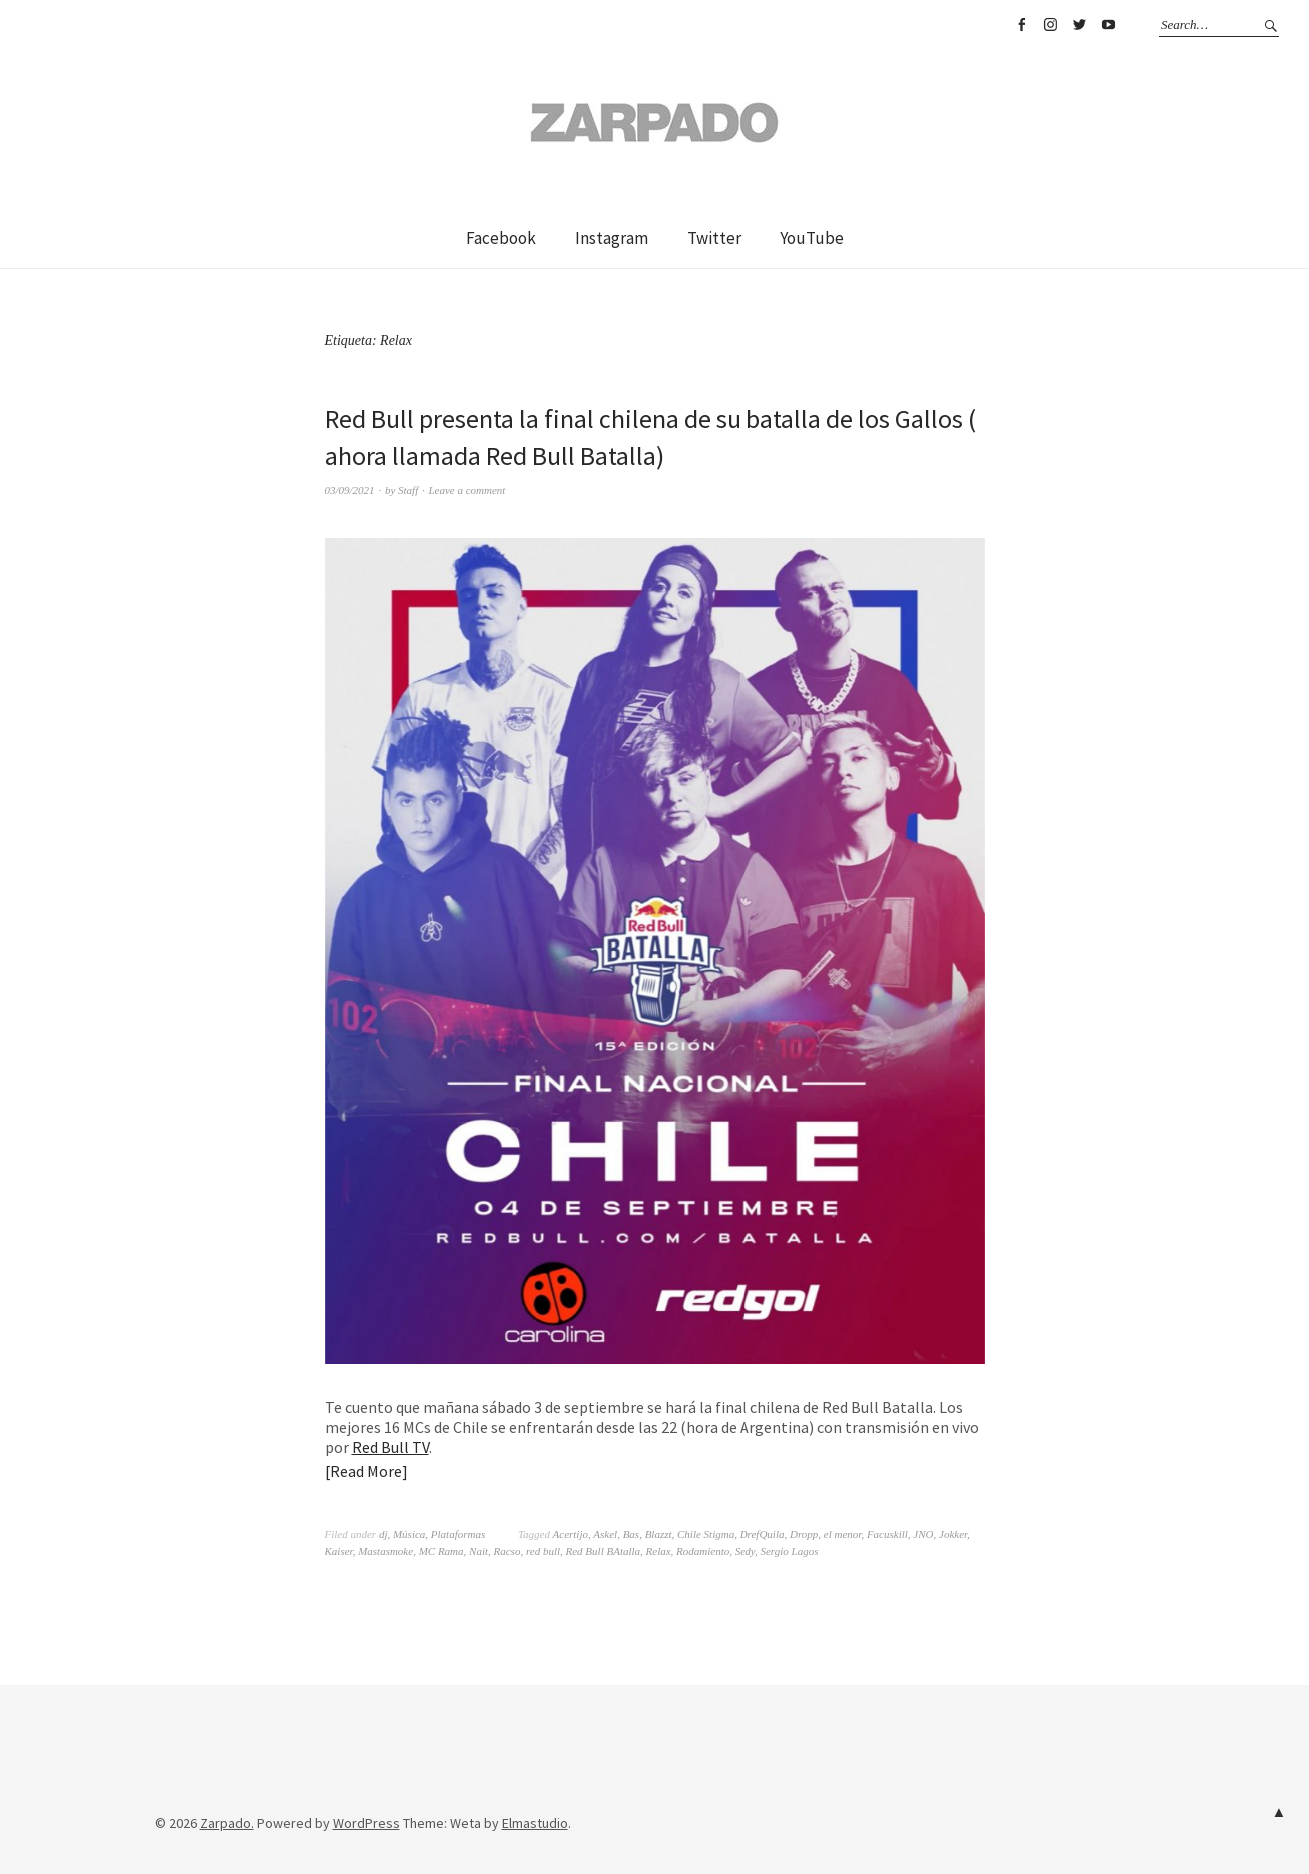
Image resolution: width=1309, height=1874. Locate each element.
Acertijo (570, 1534)
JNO (923, 1534)
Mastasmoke (385, 1551)
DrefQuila (762, 1534)
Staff (408, 490)
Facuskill (887, 1534)
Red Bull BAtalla (603, 1551)
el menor (843, 1534)
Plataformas (458, 1534)
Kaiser (339, 1551)
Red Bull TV (390, 1447)
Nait (478, 1551)
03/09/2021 (350, 490)
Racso (507, 1551)
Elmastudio (535, 1823)
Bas (631, 1534)
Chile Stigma (705, 1534)
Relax (658, 1551)
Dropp (804, 1534)
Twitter (1079, 25)
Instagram (1050, 25)
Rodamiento (702, 1551)
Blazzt (658, 1534)
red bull (543, 1551)
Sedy (745, 1551)
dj (383, 1534)
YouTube (1108, 25)
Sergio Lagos (789, 1551)
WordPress (366, 1823)
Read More (366, 1471)
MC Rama (441, 1551)
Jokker (953, 1534)
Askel (605, 1534)
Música (409, 1534)
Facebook (1021, 25)
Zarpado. (227, 1823)
